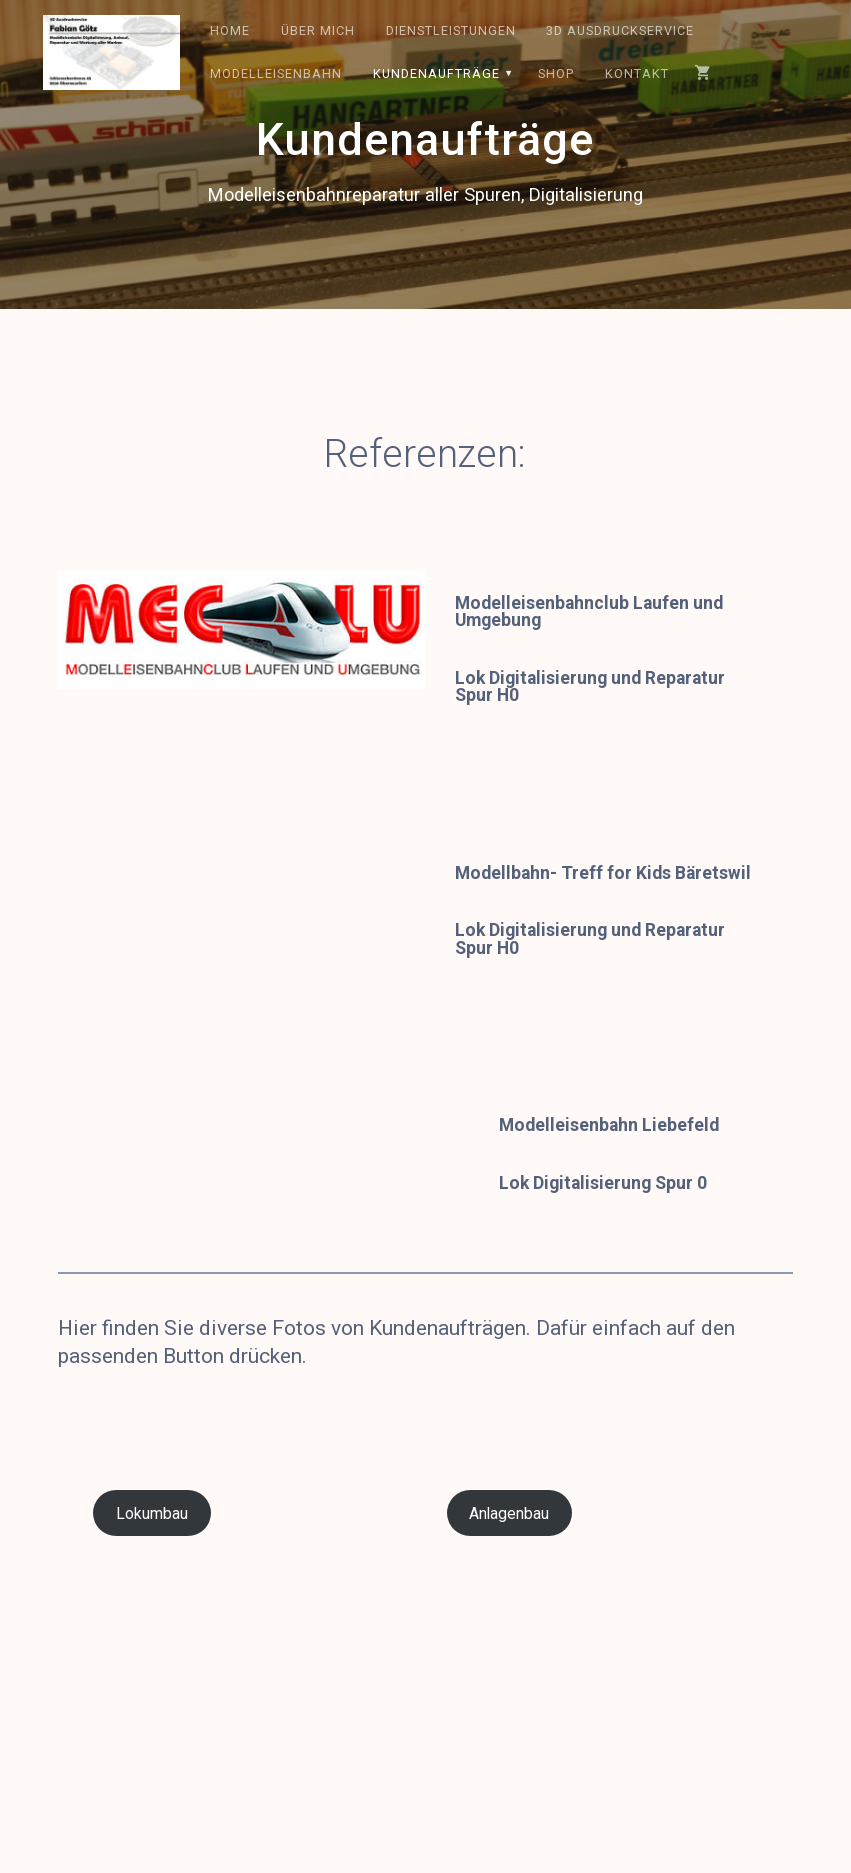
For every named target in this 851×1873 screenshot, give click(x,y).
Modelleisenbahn (276, 73)
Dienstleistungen (451, 30)
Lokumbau (152, 1513)
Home (230, 30)
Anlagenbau (509, 1513)
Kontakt (637, 73)
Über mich (318, 30)
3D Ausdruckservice (620, 30)
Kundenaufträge (436, 73)
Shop (556, 73)
